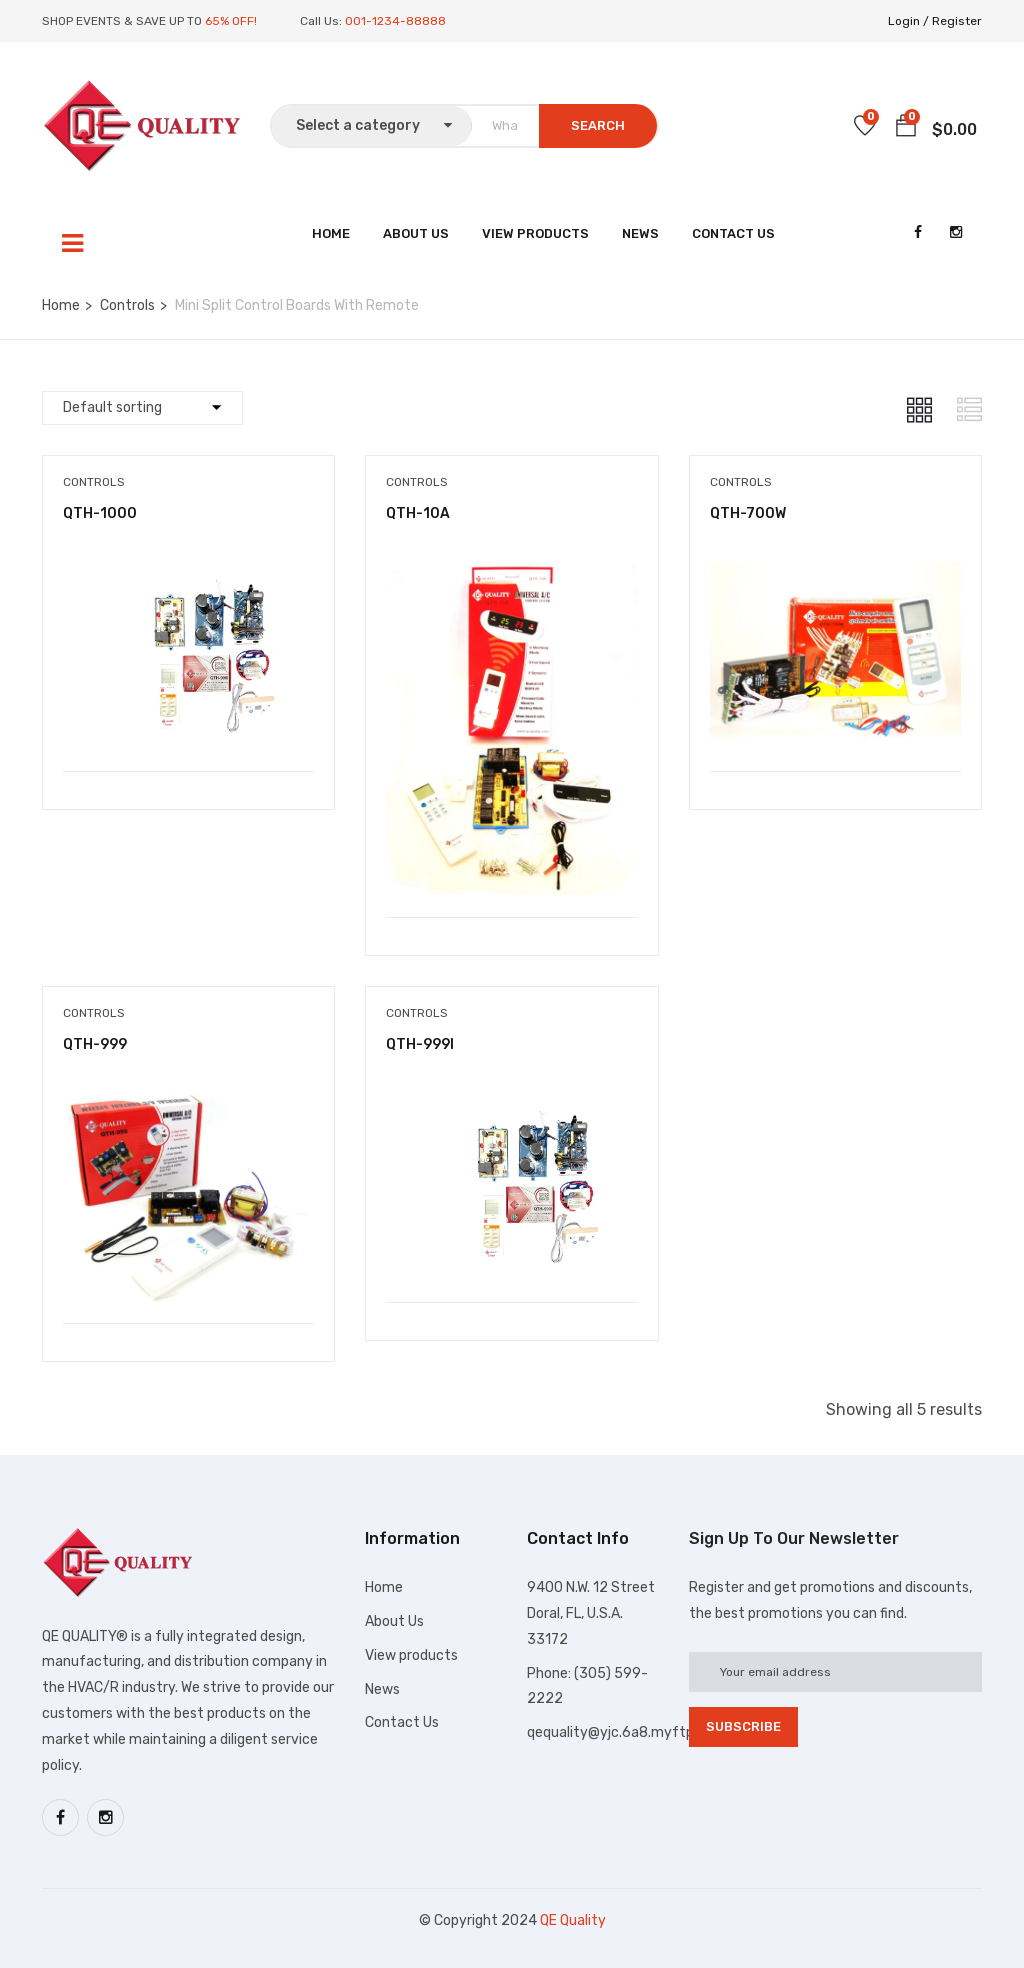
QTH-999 (95, 1044)
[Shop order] (142, 408)
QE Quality (573, 1920)
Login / (908, 21)
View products (411, 1655)
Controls (127, 305)
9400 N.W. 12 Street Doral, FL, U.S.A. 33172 (591, 1613)
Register (957, 21)
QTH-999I (420, 1044)
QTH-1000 (100, 513)
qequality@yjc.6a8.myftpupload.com (648, 1732)
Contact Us (733, 233)
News (640, 233)
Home (331, 233)
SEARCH (598, 125)
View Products (535, 233)
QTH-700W (748, 513)
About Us (416, 233)
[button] (906, 129)
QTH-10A (418, 513)
